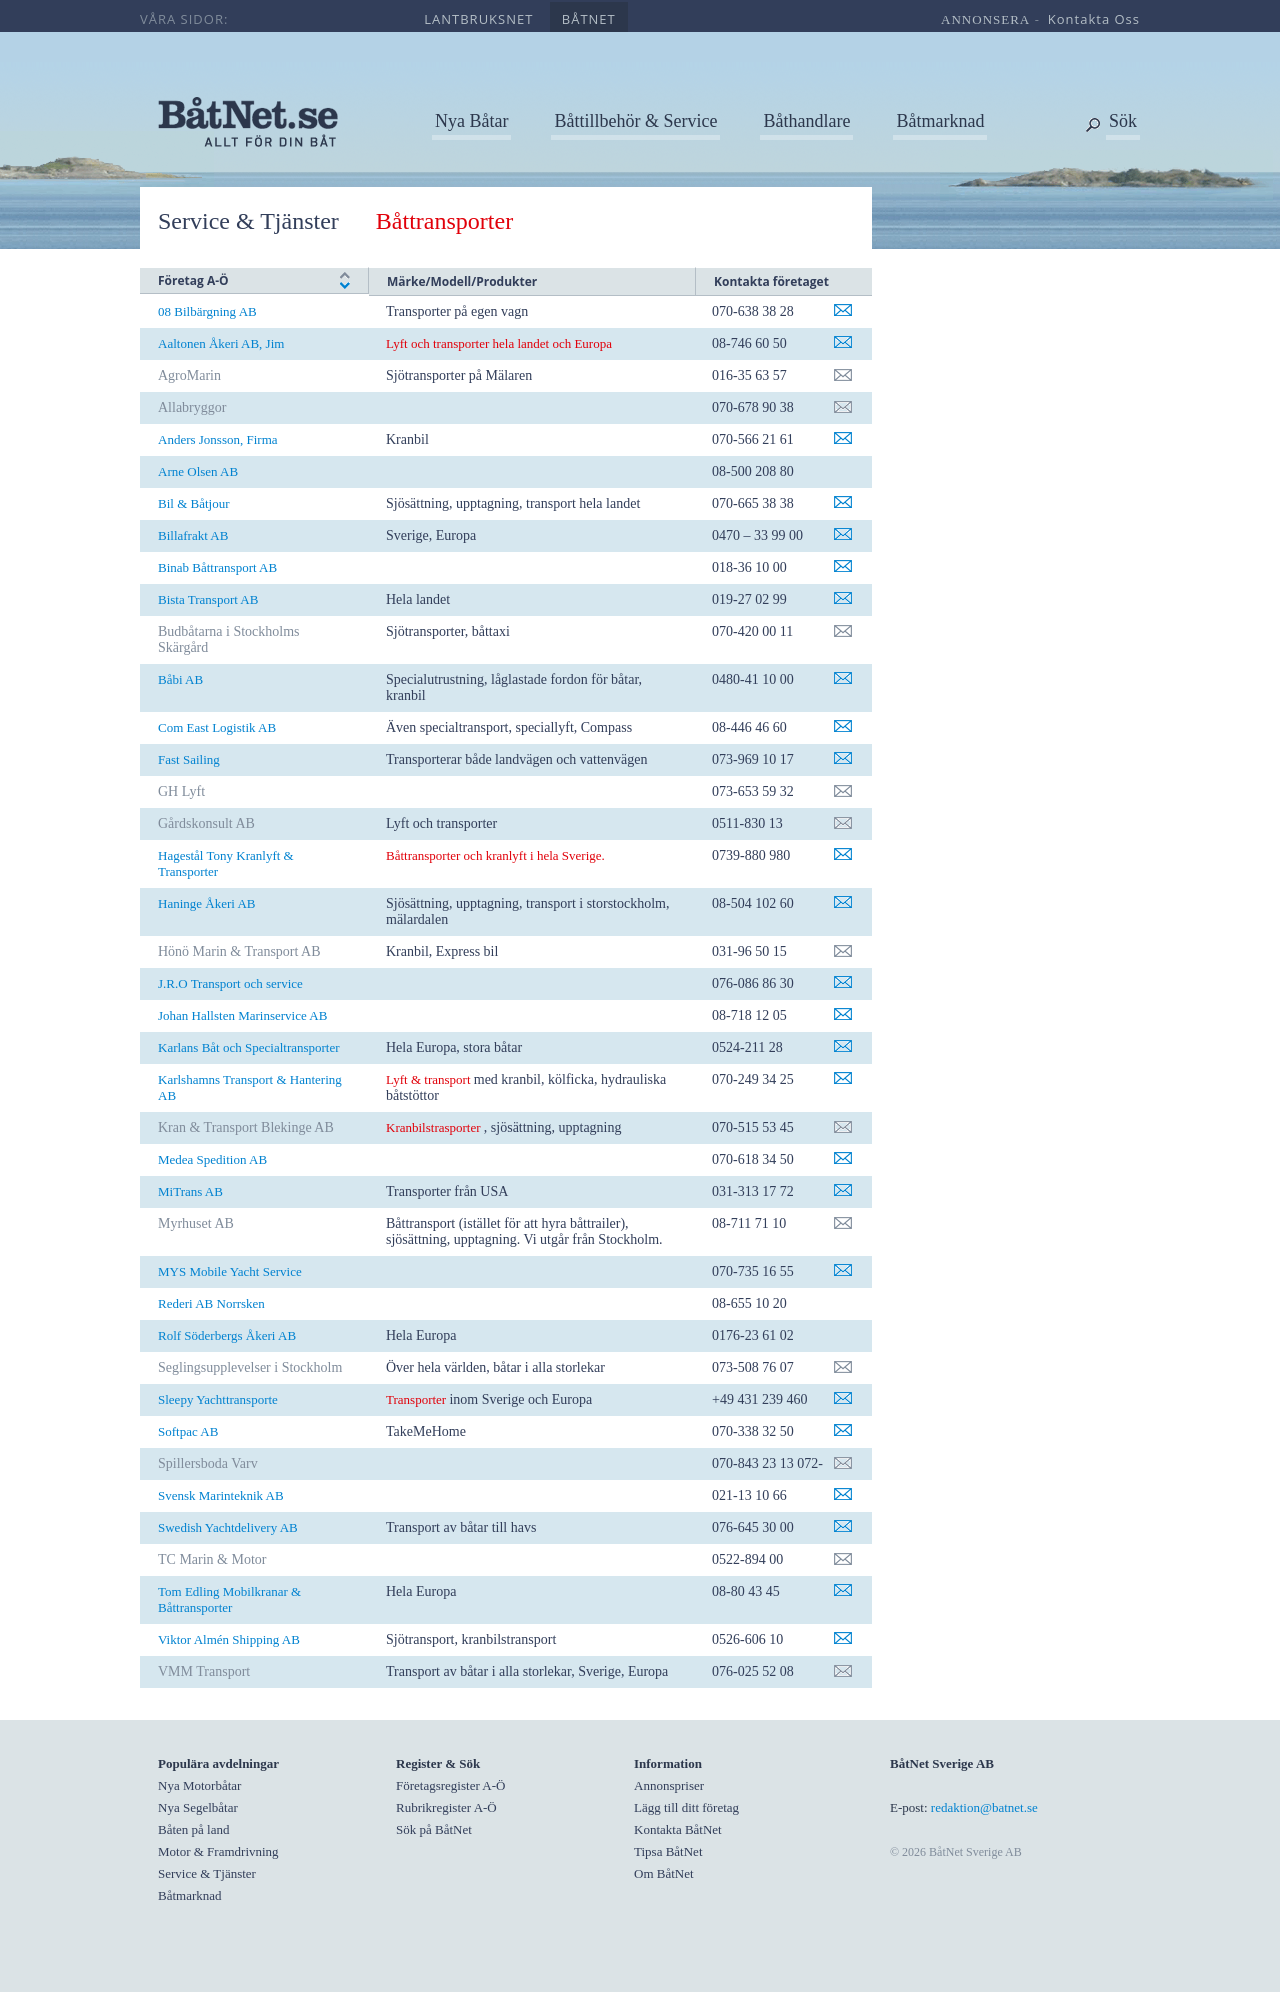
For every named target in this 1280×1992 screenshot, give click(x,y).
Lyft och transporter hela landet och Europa (499, 343)
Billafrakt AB (193, 535)
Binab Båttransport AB (217, 567)
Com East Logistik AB (217, 727)
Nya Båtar (471, 121)
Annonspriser (669, 1785)
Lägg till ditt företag (686, 1807)
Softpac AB (188, 1431)
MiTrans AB (190, 1191)
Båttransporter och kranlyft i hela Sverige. (495, 855)
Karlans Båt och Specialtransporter (249, 1047)
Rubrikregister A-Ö (446, 1807)
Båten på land (193, 1829)
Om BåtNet (664, 1873)
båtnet (589, 19)
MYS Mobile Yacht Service (230, 1271)
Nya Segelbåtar (198, 1807)
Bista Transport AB (208, 599)
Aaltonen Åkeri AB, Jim (221, 343)
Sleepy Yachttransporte (218, 1399)
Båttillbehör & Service (635, 121)
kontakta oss (1094, 19)
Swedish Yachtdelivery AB (228, 1527)
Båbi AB (180, 679)
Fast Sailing (189, 759)
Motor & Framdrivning (218, 1851)
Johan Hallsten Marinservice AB (242, 1015)
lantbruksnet (478, 19)
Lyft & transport (428, 1079)
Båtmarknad (940, 121)
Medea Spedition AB (212, 1159)
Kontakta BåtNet (678, 1829)
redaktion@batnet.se (984, 1807)
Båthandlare (806, 121)
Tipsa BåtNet (668, 1851)
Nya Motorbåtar (199, 1785)
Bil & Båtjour (194, 503)
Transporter (417, 1399)
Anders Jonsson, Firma (218, 439)
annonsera (985, 19)
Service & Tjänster (248, 221)
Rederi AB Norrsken (211, 1303)
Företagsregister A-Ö (450, 1785)
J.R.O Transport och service (230, 983)
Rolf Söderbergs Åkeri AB (227, 1335)
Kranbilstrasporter (433, 1127)
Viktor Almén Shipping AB (229, 1639)
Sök (1123, 121)
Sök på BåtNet (434, 1829)
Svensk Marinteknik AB (221, 1495)
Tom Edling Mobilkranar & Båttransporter (229, 1599)
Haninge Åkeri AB (206, 903)
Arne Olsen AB (198, 471)
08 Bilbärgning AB (207, 311)
